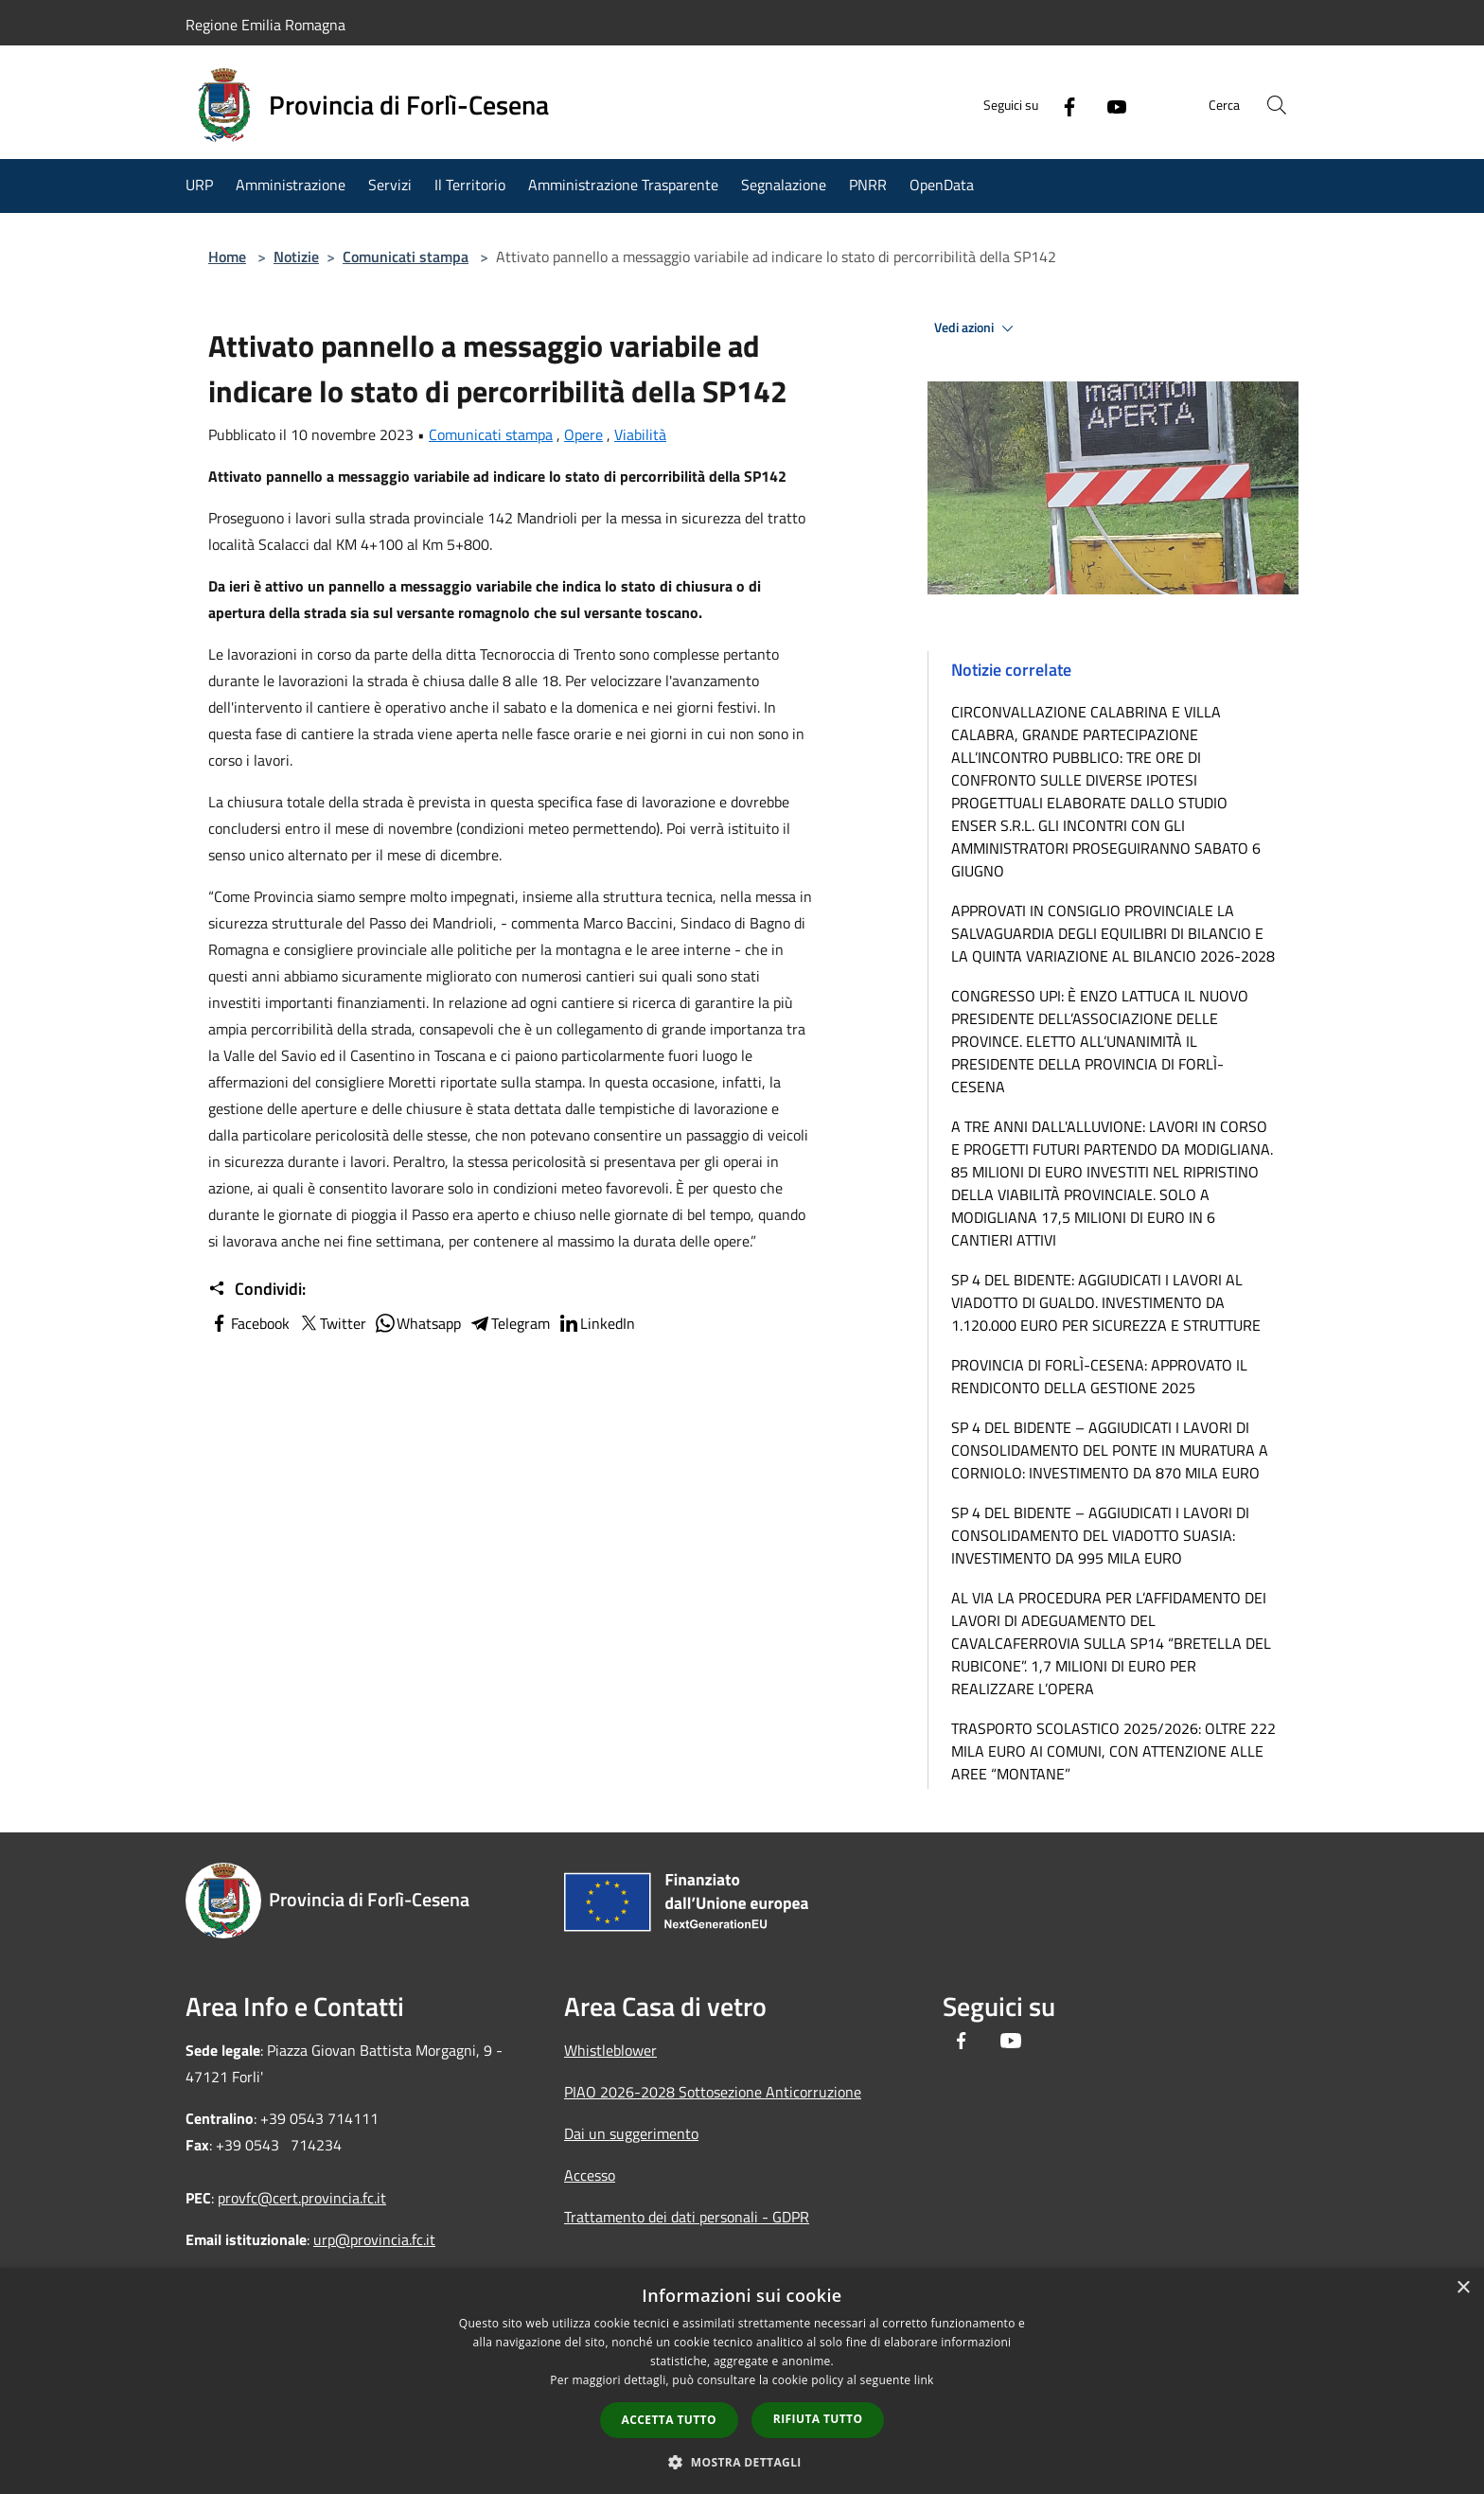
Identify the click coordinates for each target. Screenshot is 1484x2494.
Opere (583, 434)
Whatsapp (417, 1323)
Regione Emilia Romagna (265, 24)
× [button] (1463, 2288)
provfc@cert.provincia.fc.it (302, 2197)
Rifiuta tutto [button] (818, 2419)
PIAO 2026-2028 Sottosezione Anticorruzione (712, 2091)
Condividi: (257, 1289)
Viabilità (640, 434)
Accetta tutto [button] (669, 2420)
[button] (742, 2461)
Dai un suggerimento (631, 2133)
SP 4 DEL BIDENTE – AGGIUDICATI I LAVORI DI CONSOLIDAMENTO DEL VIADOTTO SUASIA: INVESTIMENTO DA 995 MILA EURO (1100, 1535)
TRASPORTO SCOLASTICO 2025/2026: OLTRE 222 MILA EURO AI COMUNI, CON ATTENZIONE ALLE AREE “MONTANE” (1113, 1751)
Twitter (331, 1323)
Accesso (589, 2175)
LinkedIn (596, 1323)
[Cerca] (1275, 105)
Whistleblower (610, 2050)
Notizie (296, 256)
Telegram (509, 1323)
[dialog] (742, 2381)
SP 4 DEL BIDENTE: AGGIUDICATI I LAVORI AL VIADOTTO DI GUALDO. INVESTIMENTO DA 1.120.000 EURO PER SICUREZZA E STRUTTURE (1106, 1302)
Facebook (249, 1323)
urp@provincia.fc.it (374, 2239)
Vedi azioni (976, 328)
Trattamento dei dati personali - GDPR (686, 2216)
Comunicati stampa (405, 256)
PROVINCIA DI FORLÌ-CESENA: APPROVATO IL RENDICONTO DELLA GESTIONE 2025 (1099, 1376)
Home (227, 256)
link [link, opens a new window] (924, 2380)
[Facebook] (1060, 105)
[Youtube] (1107, 105)
